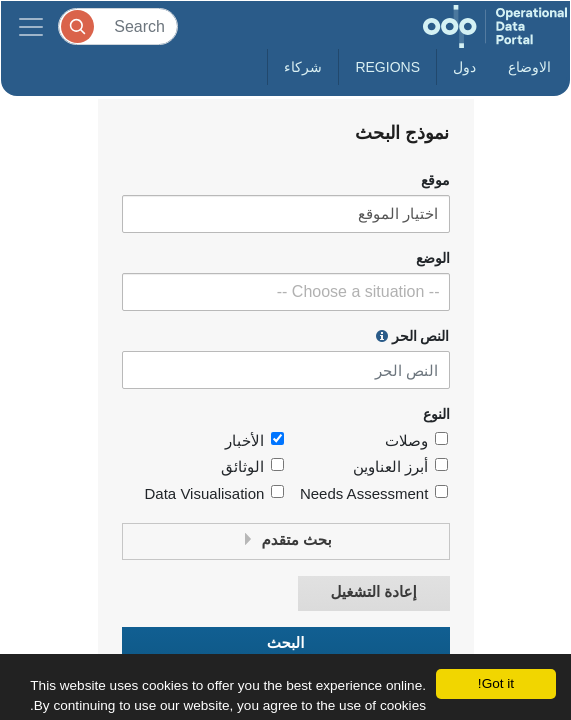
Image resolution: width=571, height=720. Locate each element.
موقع (435, 180)
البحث (286, 643)
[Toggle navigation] (31, 26)
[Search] (118, 26)
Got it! (496, 683)
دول (464, 67)
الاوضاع (529, 67)
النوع (436, 414)
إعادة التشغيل (373, 592)
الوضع (433, 258)
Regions (387, 67)
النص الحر (413, 336)
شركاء (303, 67)
